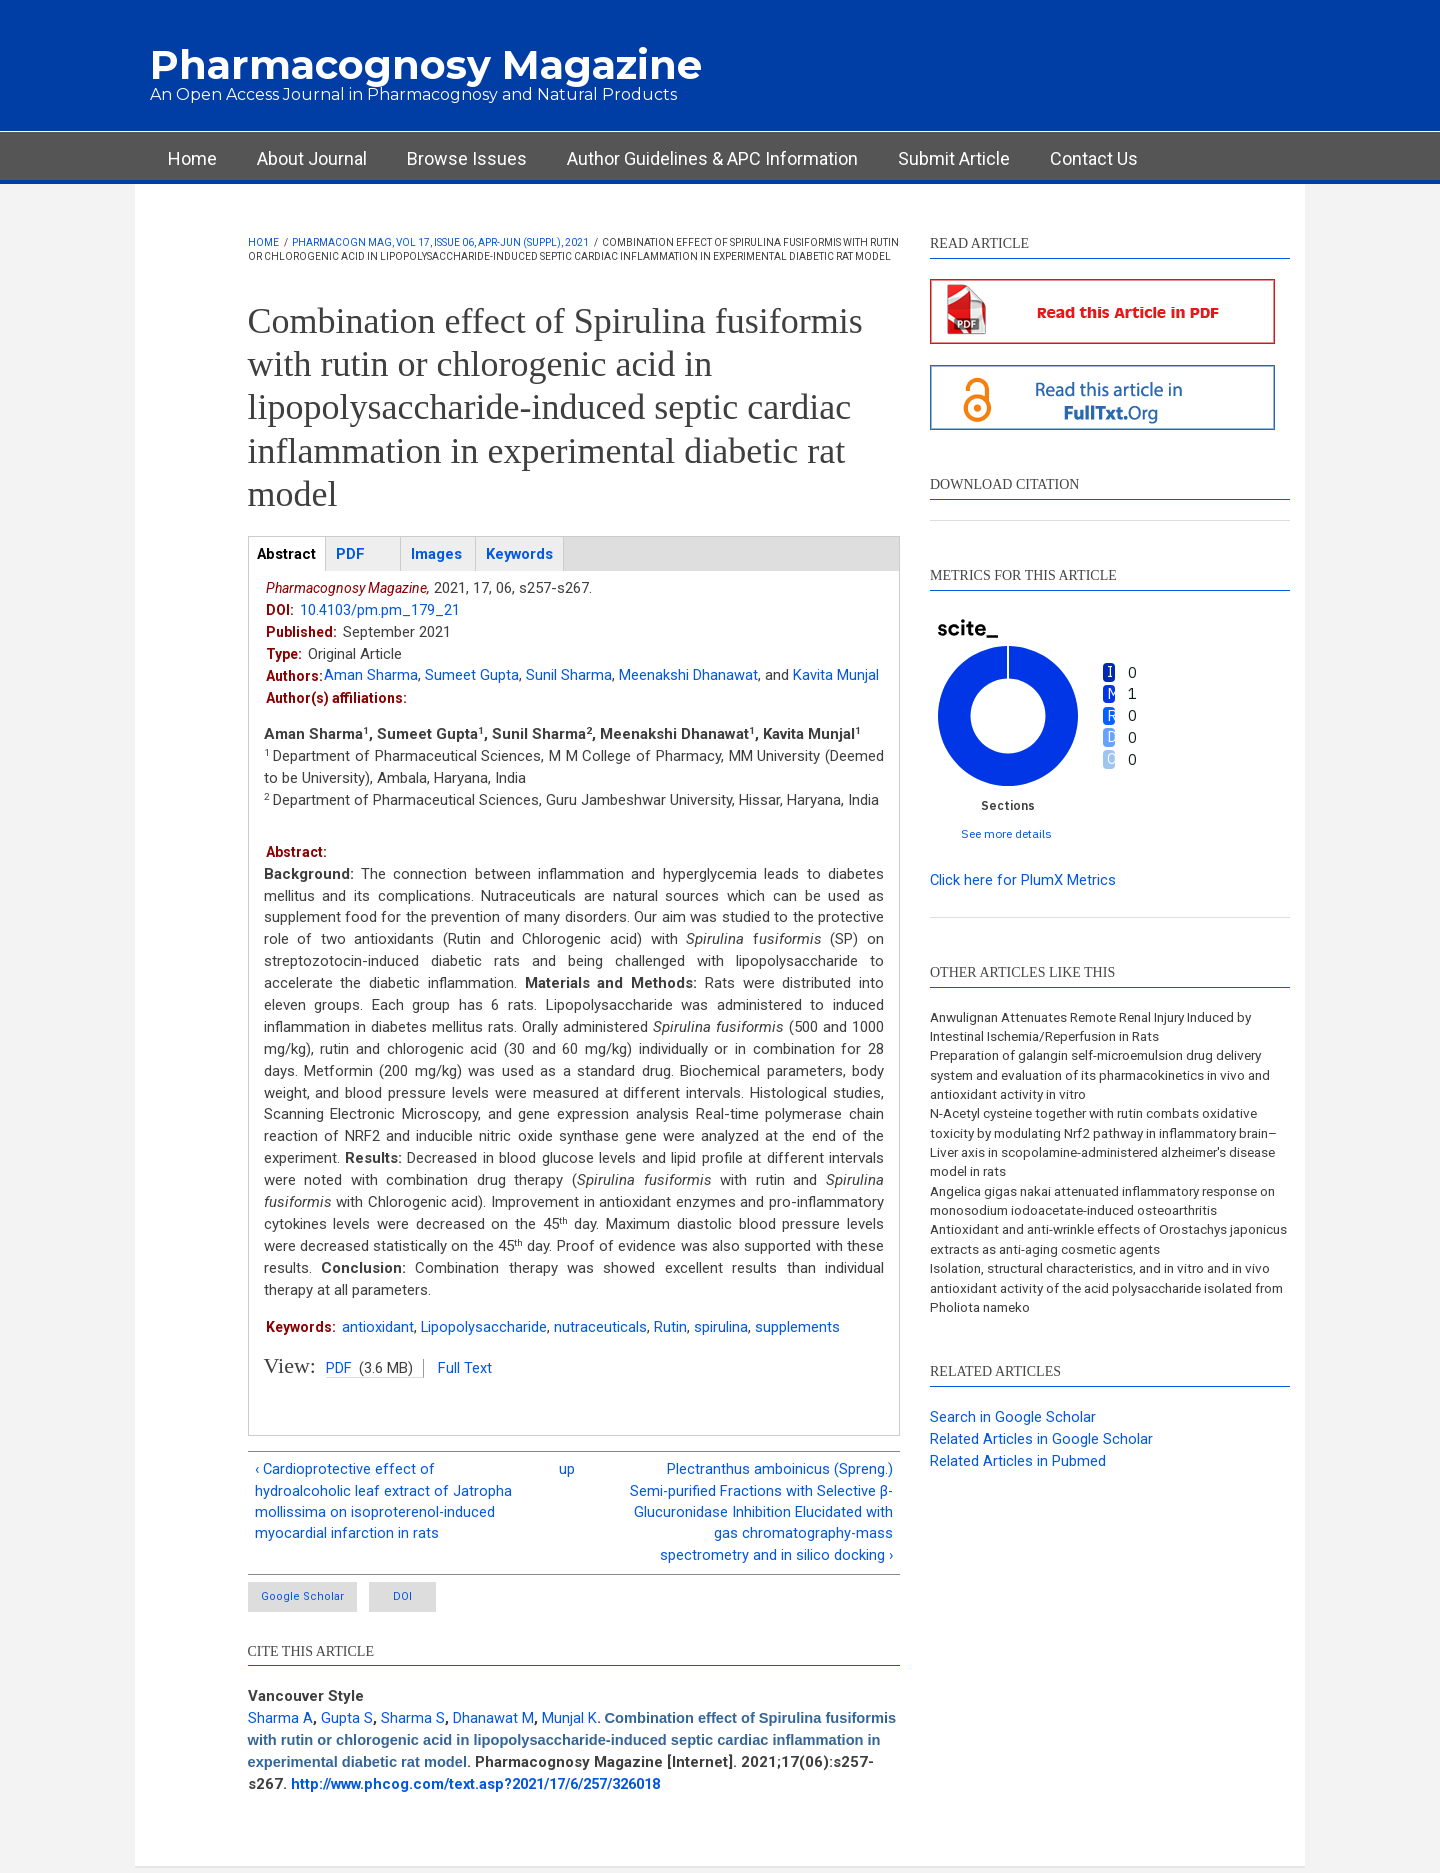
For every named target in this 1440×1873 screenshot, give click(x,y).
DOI (425, 1601)
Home (192, 158)
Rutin (671, 1327)
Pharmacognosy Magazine (426, 64)
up (567, 1471)
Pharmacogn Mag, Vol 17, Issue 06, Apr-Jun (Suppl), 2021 (440, 242)
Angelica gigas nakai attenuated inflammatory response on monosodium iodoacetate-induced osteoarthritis (1107, 1206)
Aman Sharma (371, 676)
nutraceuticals (601, 1327)
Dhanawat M (493, 1723)
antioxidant (378, 1327)
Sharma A (280, 1723)
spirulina (722, 1327)
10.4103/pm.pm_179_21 (380, 611)
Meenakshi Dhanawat (688, 676)
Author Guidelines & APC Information (712, 158)
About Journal (312, 158)
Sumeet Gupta (472, 676)
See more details (1006, 833)
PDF (339, 1369)
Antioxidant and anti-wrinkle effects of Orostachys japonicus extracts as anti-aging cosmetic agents (1089, 1246)
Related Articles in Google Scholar (1041, 1448)
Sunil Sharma (569, 676)
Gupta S (347, 1723)
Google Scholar (304, 1601)
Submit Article (954, 158)
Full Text (465, 1369)
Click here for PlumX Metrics (1023, 880)
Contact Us (1094, 158)
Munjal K (569, 1723)
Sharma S (413, 1723)
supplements (798, 1327)
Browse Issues (467, 158)
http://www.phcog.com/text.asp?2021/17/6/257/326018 (622, 1789)
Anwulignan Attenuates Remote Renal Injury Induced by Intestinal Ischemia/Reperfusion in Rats (1105, 1027)
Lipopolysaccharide (484, 1327)
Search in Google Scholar (1013, 1426)
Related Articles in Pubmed (1018, 1470)
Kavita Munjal (836, 676)
